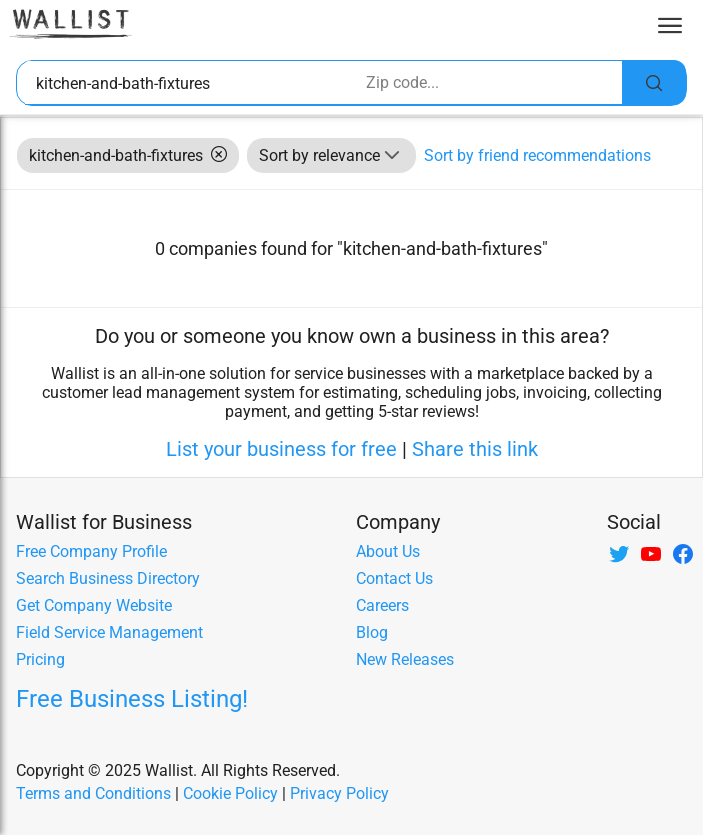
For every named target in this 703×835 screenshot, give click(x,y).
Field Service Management (109, 632)
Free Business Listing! (132, 699)
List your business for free (281, 449)
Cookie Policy (230, 793)
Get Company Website (94, 605)
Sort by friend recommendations (537, 155)
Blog (372, 632)
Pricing (40, 659)
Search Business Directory (108, 578)
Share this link (475, 449)
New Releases (405, 659)
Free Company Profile (91, 551)
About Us (388, 551)
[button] (392, 155)
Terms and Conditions (93, 793)
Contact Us (394, 578)
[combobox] (190, 83)
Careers (382, 605)
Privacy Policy (339, 793)
